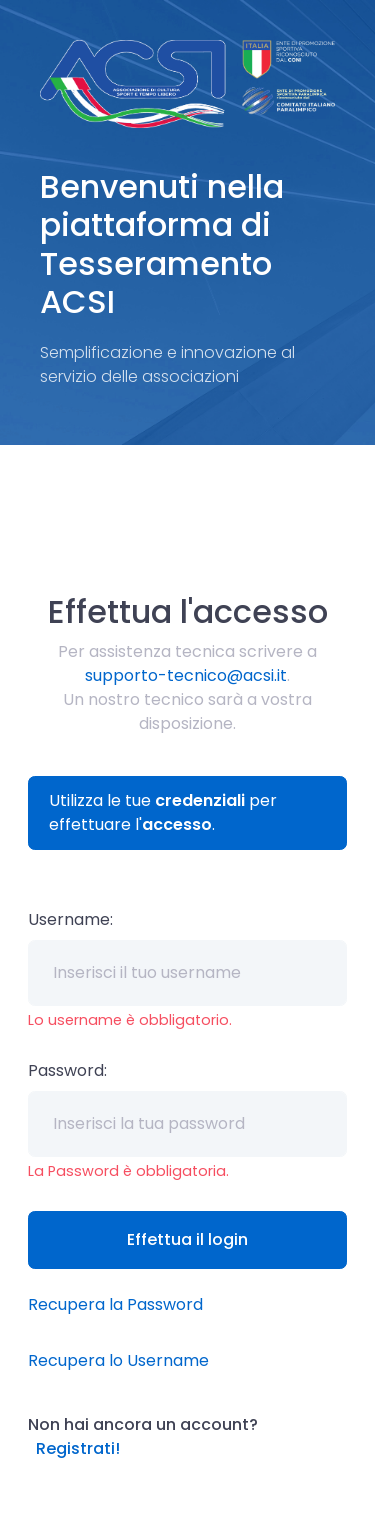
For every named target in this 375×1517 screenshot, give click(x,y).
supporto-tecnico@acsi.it (186, 675)
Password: (67, 1070)
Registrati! (78, 1448)
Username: (70, 919)
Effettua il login (187, 1239)
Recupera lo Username (118, 1360)
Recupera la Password (115, 1304)
